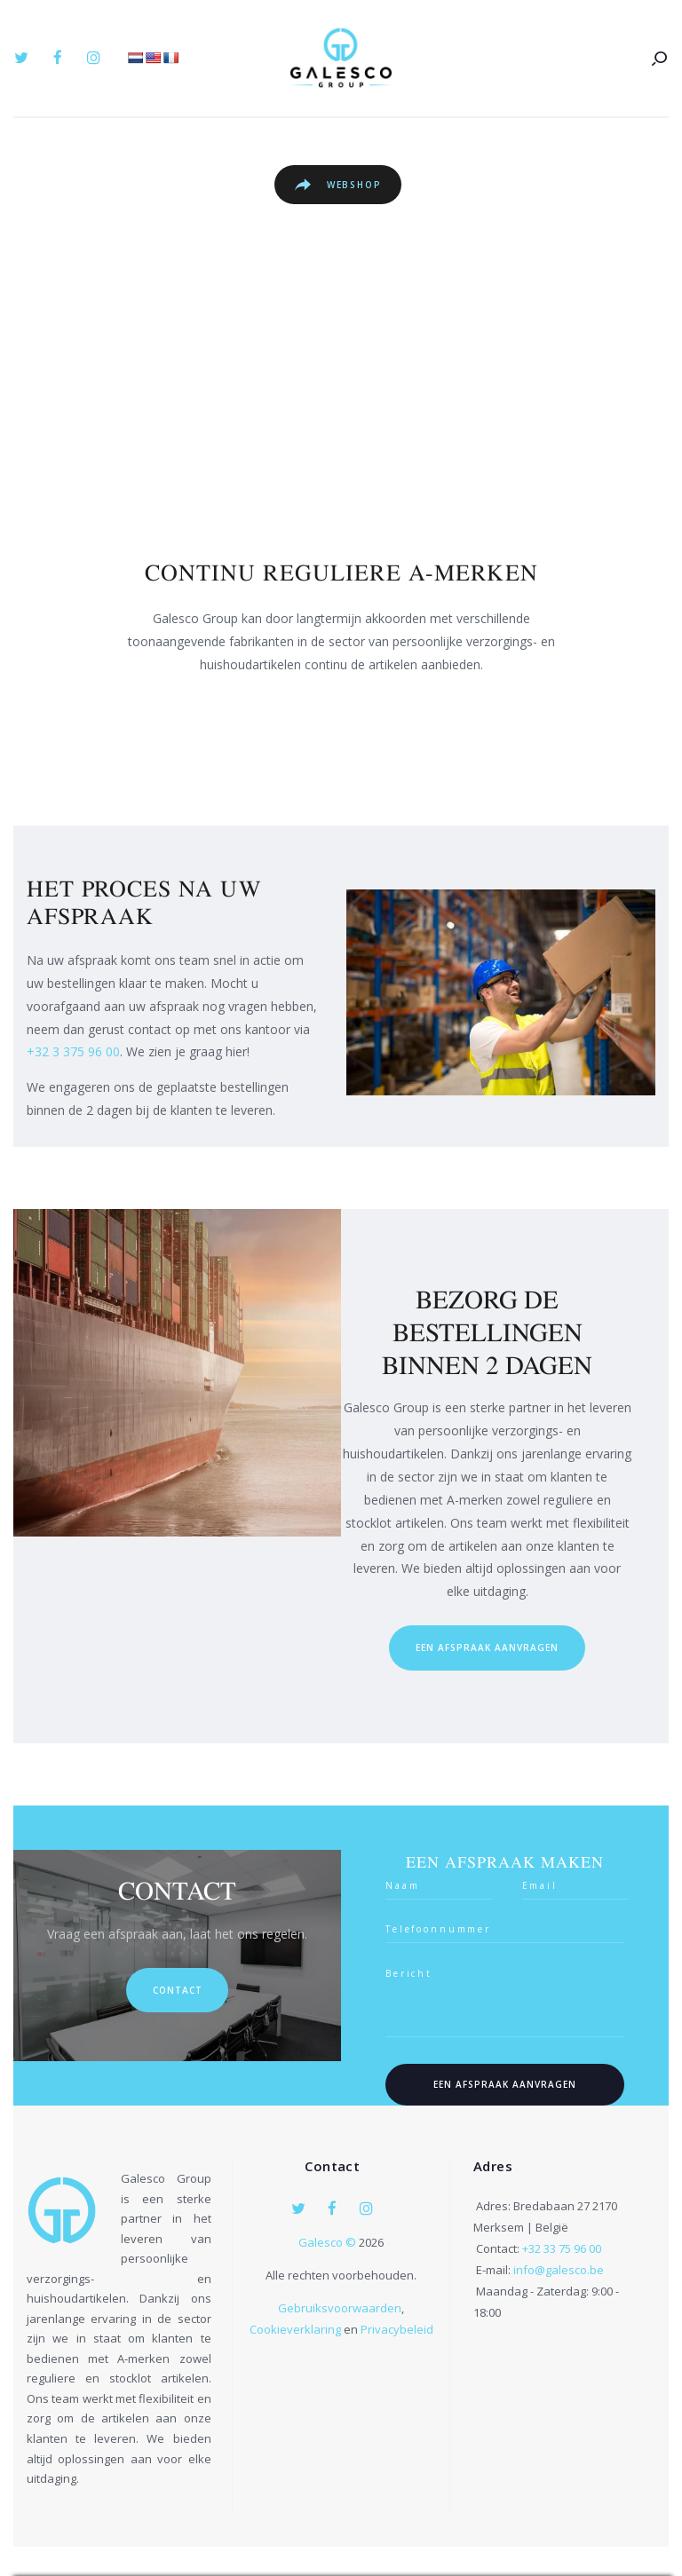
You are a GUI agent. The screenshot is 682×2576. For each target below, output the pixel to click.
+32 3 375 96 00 (73, 1051)
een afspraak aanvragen (487, 1647)
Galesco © (328, 2243)
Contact (177, 1990)
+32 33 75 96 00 (561, 2248)
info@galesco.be (558, 2270)
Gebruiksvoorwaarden (339, 2309)
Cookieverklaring (295, 2330)
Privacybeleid (397, 2330)
